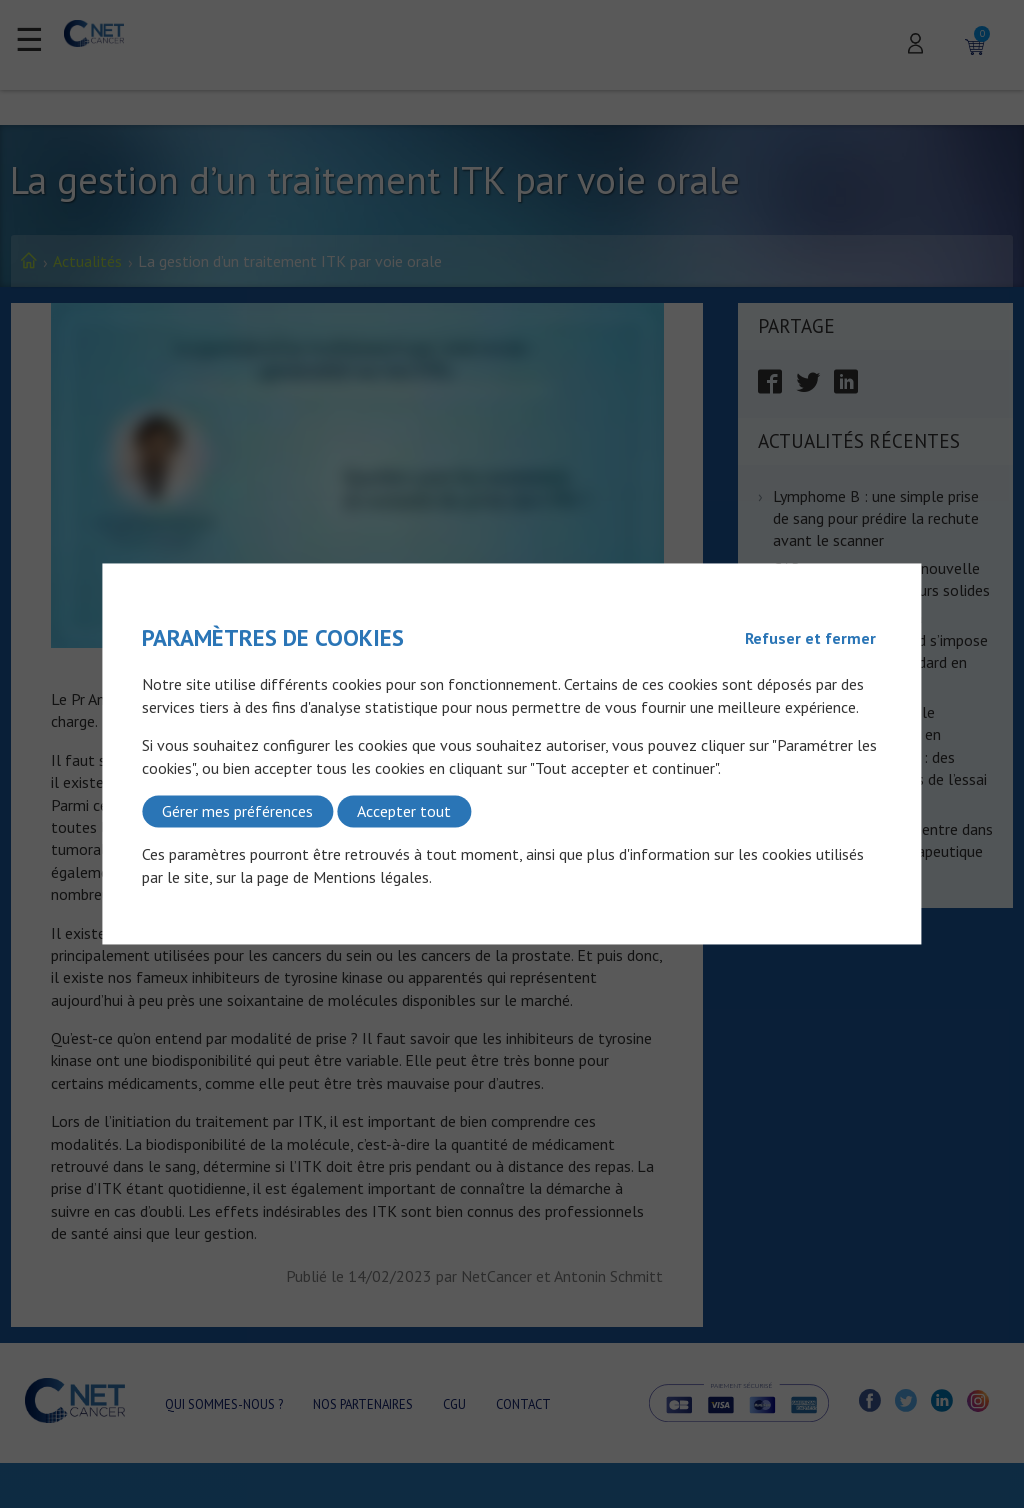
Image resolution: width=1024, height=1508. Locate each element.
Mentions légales (371, 877)
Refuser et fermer (810, 638)
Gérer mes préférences (237, 811)
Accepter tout (404, 811)
